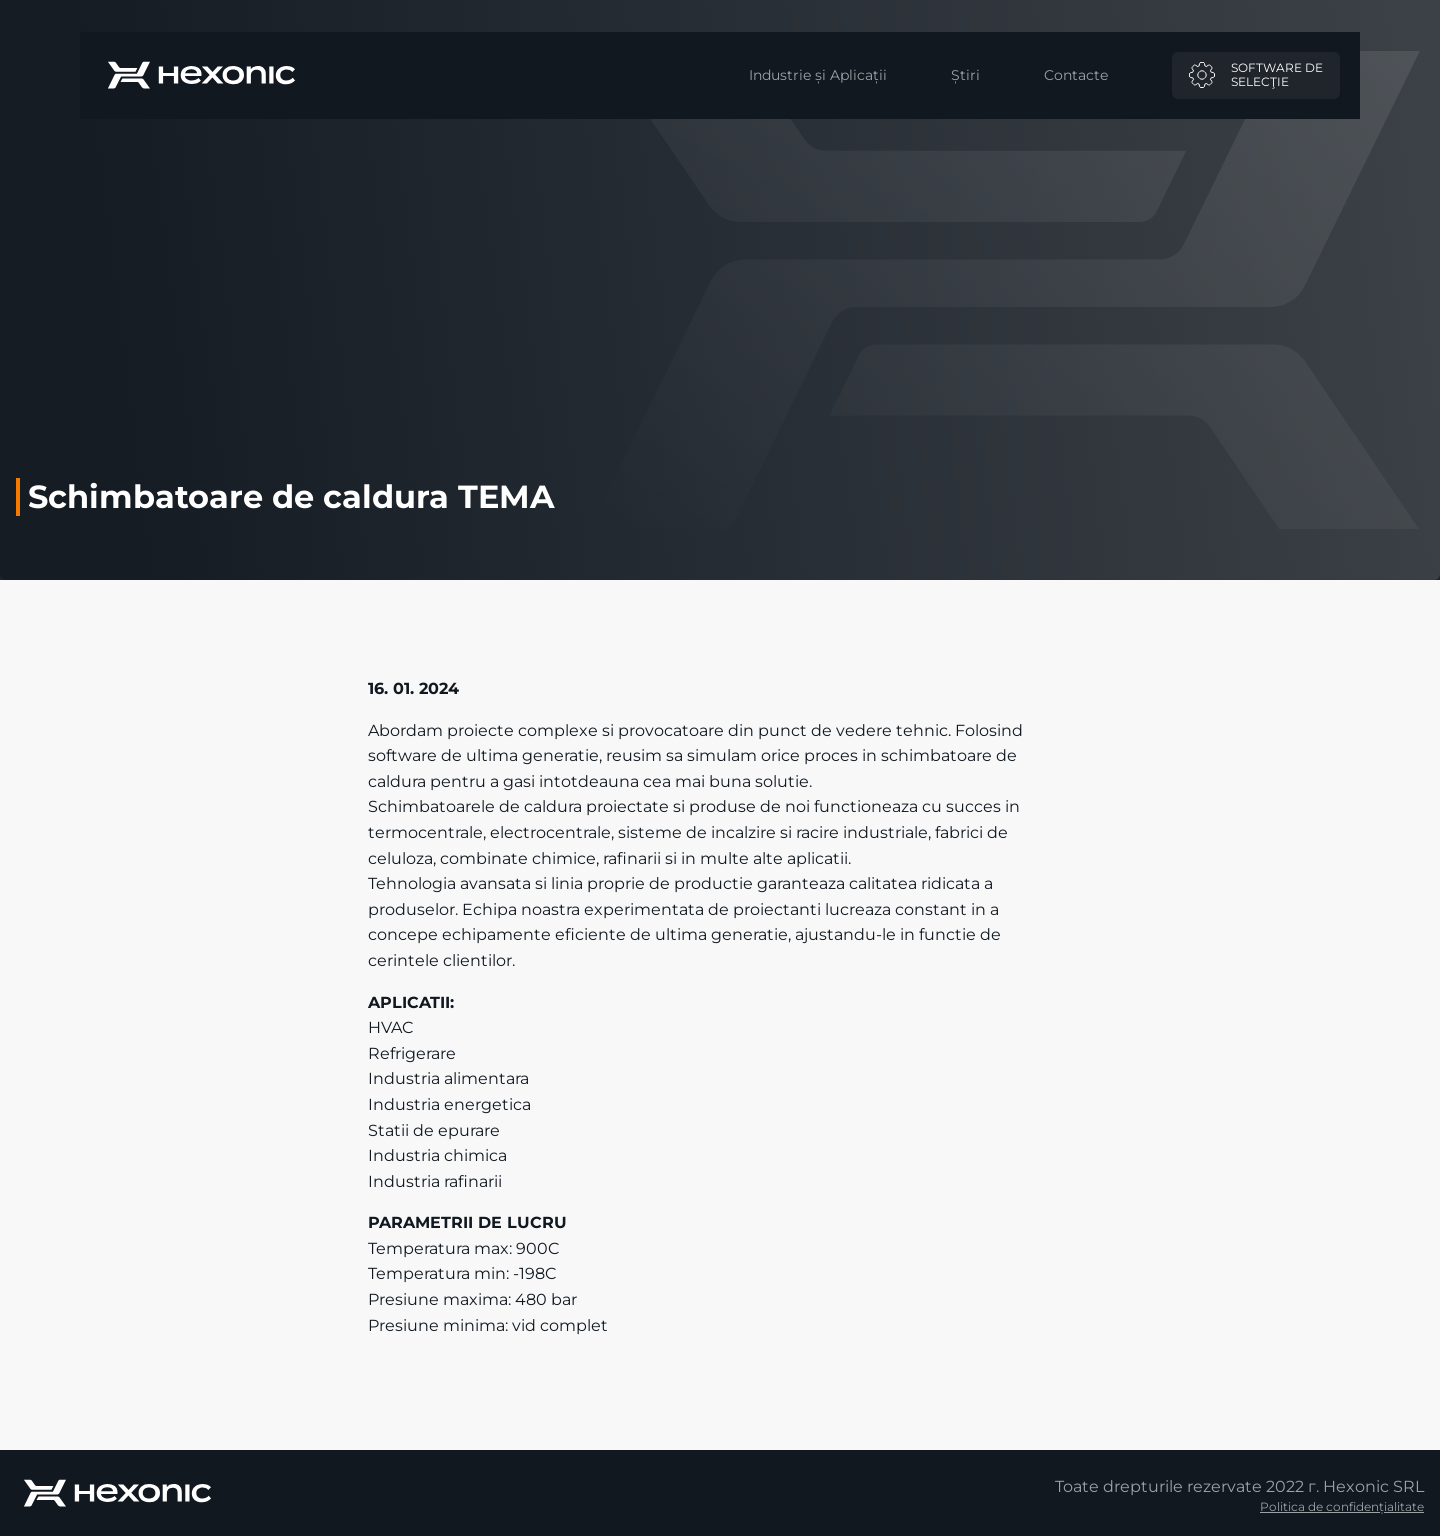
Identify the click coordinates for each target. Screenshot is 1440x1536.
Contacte (1076, 75)
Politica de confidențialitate (1342, 1506)
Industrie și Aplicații (818, 75)
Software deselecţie (1256, 74)
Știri (965, 75)
